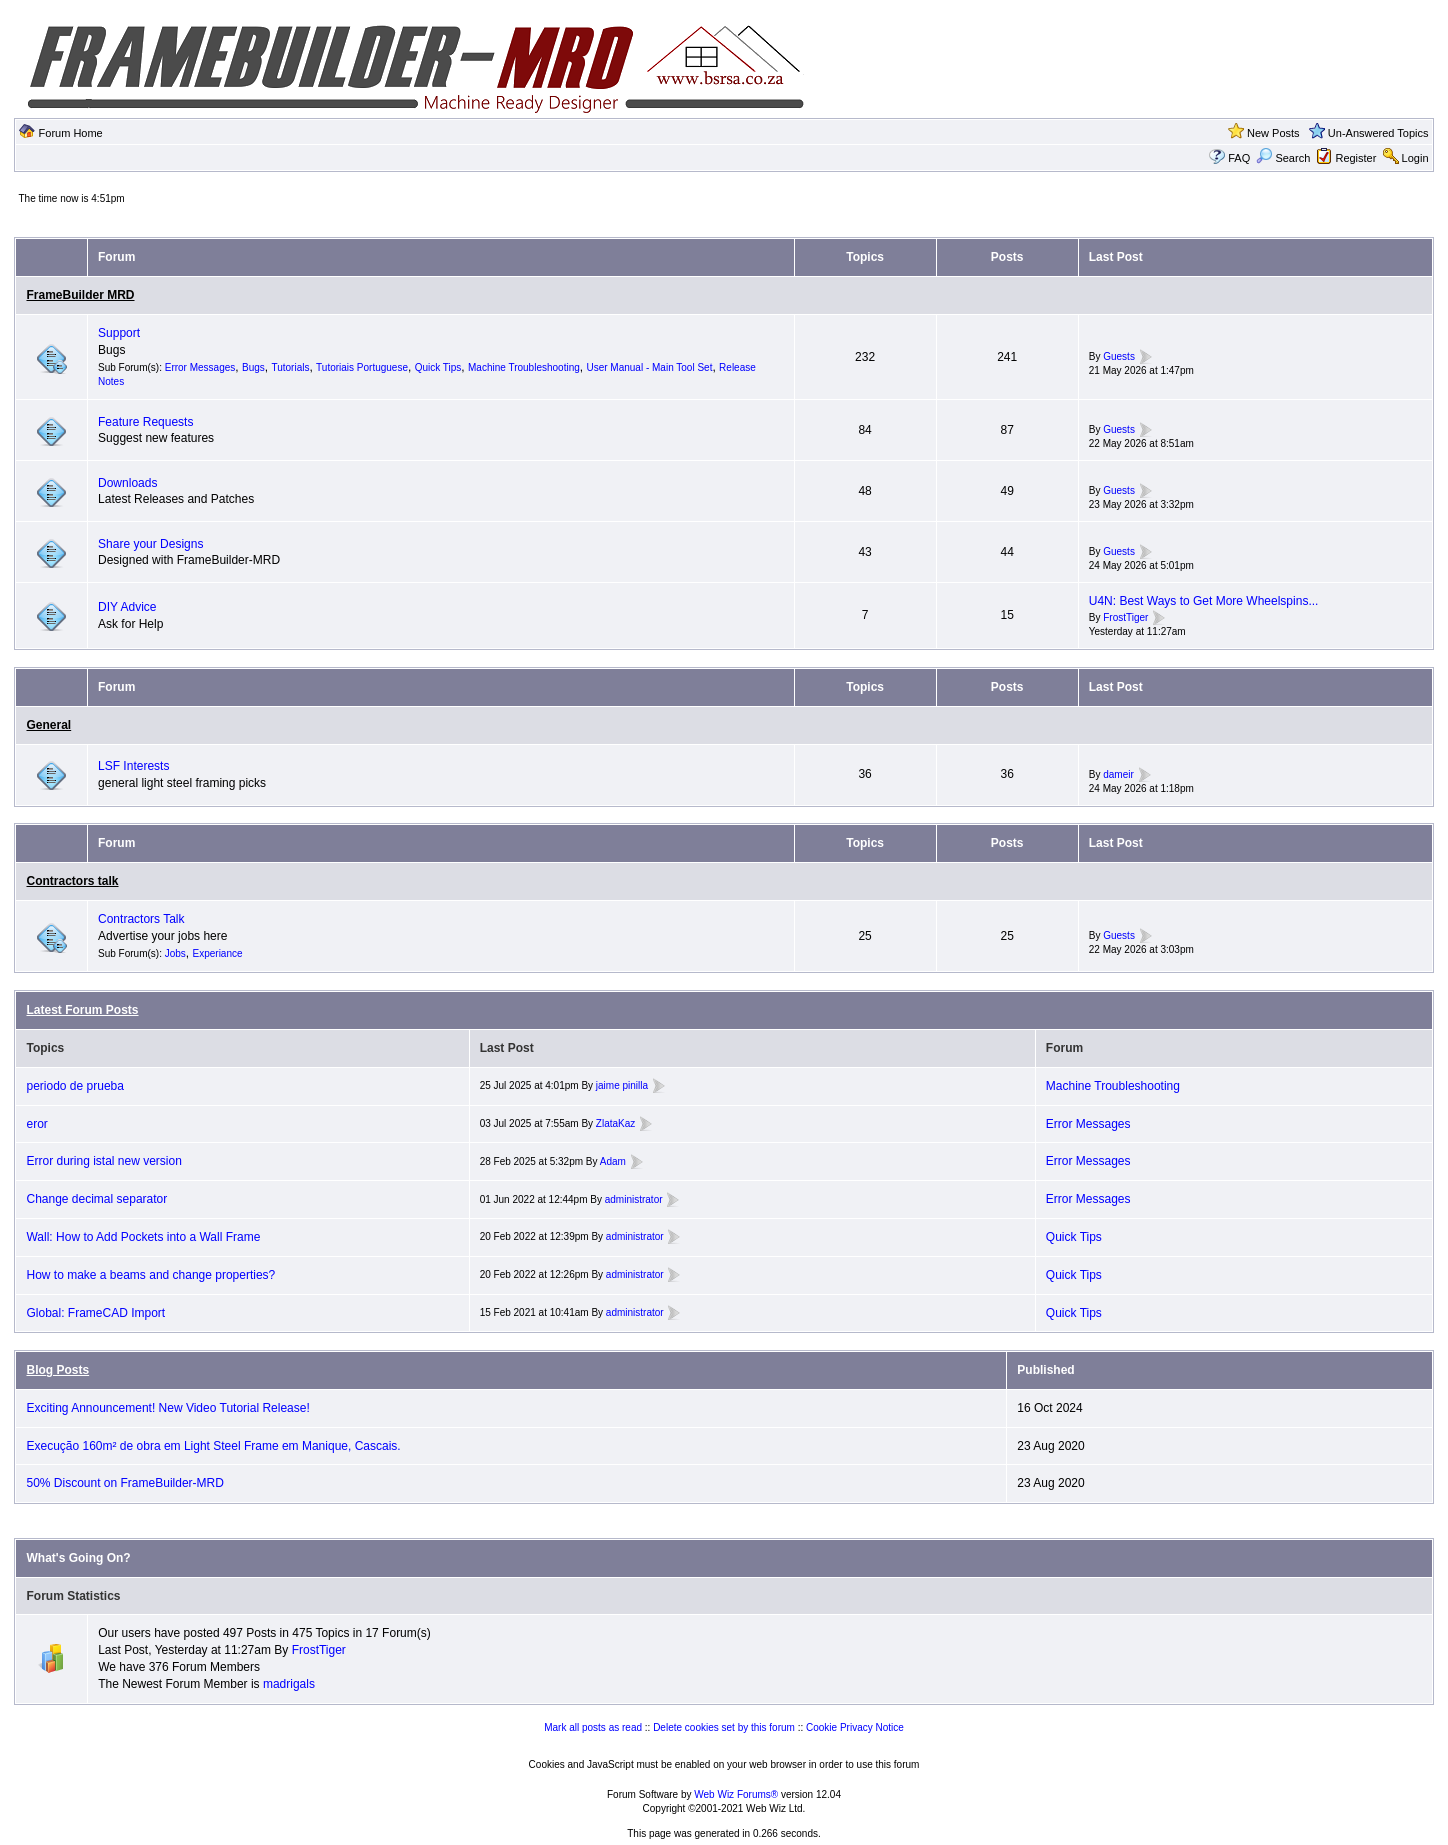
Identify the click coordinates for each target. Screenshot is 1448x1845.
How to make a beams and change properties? (150, 1275)
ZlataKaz (615, 1123)
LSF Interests (133, 766)
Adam (613, 1161)
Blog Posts (57, 1370)
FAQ (1239, 158)
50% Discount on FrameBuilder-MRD (124, 1483)
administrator (634, 1199)
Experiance (218, 953)
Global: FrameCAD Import (95, 1313)
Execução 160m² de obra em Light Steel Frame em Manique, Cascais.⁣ (213, 1446)
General (48, 725)
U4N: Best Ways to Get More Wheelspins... (1204, 601)
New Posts (1273, 133)
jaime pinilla (622, 1085)
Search (1283, 158)
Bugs (253, 367)
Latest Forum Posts (82, 1010)
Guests (1119, 356)
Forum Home (71, 133)
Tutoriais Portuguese (362, 367)
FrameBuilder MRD (80, 295)
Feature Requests (145, 422)
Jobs (175, 953)
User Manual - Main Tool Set (649, 367)
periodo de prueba (74, 1086)
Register (1355, 158)
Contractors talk (72, 881)
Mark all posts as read (593, 1727)
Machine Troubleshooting (524, 367)
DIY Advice (127, 607)
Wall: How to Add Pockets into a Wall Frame (143, 1237)
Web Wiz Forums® (736, 1794)
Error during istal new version (103, 1161)
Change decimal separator (96, 1199)
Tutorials (290, 367)
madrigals (289, 1684)
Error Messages (200, 367)
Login (1415, 158)
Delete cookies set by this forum (724, 1727)
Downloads (127, 483)
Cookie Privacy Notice (855, 1727)
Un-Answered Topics (1378, 133)
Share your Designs (150, 544)
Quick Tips (438, 367)
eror (36, 1124)
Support (119, 333)
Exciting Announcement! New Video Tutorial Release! (167, 1408)
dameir (1118, 774)
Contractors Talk (141, 919)
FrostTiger (1125, 617)
